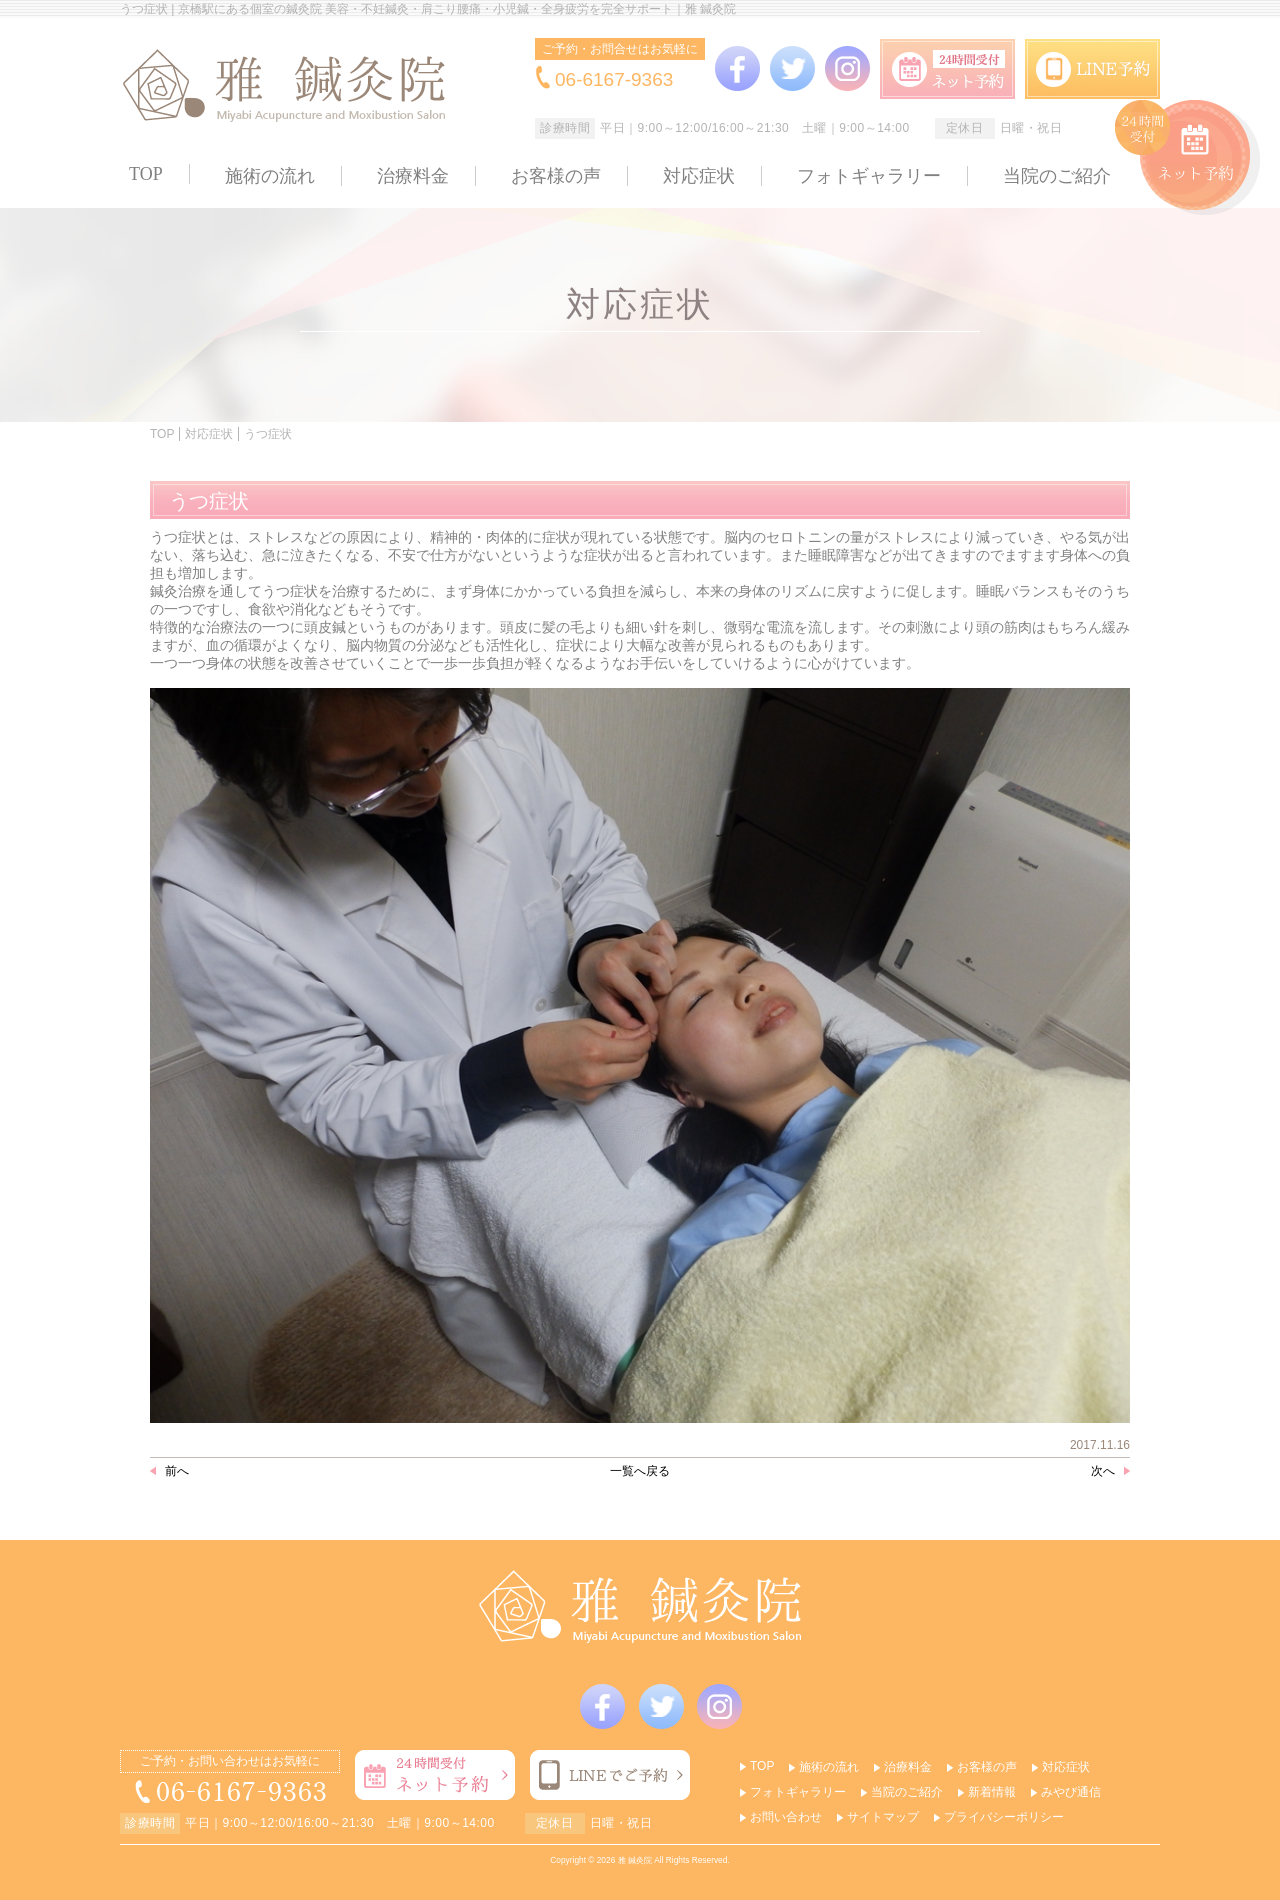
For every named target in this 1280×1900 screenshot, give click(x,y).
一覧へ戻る (640, 1471)
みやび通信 (1071, 1792)
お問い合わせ (786, 1817)
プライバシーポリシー (1004, 1817)
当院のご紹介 (1057, 176)
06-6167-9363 (614, 79)
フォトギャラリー (869, 176)
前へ (177, 1471)
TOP (146, 174)
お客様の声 (556, 176)
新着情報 (992, 1792)
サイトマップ (883, 1817)
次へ (1103, 1471)
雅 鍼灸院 (635, 1860)
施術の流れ (270, 176)
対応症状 (699, 176)
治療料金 (413, 176)
